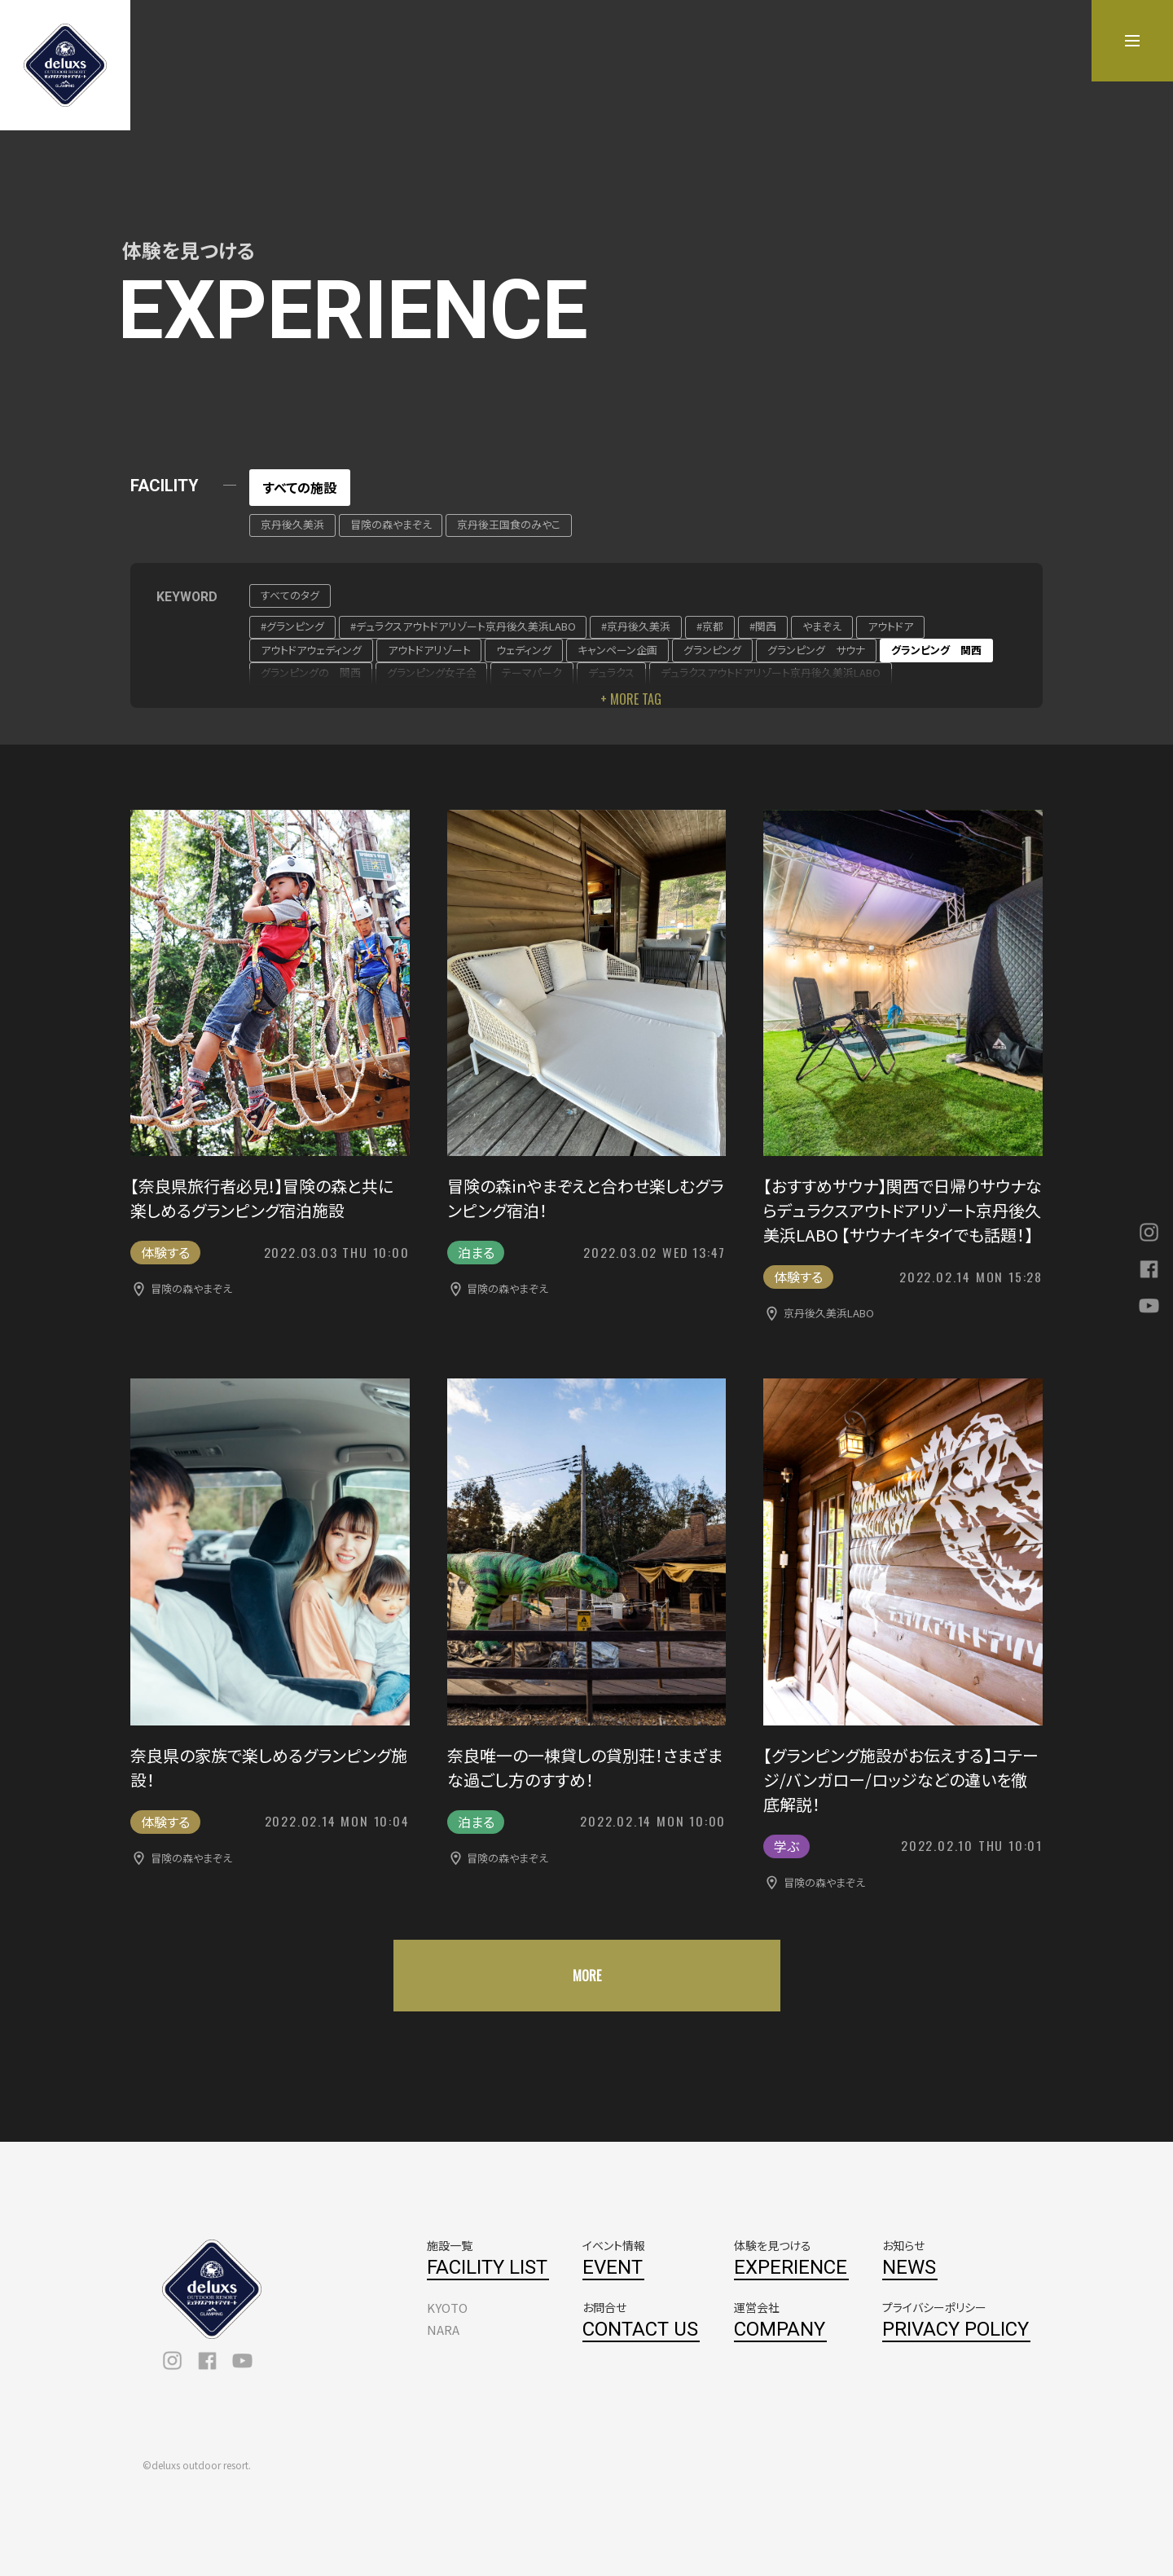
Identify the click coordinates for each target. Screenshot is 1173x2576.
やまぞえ (821, 626)
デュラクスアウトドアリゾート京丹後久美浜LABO (771, 672)
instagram (172, 2360)
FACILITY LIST (487, 2267)
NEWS (909, 2267)
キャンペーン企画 (617, 649)
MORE (587, 1975)
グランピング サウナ (816, 649)
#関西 (762, 626)
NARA (443, 2329)
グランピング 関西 (936, 649)
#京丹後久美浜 (635, 626)
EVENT (612, 2267)
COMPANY (779, 2329)
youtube (242, 2360)
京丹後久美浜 (292, 524)
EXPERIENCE (790, 2267)
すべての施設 (299, 487)
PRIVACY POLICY (955, 2329)
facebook (207, 2360)
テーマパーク (532, 672)
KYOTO (447, 2307)
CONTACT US (640, 2329)
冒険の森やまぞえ (391, 524)
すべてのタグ (290, 595)
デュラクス (611, 672)
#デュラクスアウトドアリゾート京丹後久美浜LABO (463, 626)
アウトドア (890, 626)
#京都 (709, 626)
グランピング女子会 (432, 672)
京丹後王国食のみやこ (508, 524)
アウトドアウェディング (311, 649)
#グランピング (292, 626)
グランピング (712, 649)
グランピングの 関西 (311, 672)
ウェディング (523, 649)
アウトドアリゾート (429, 649)
